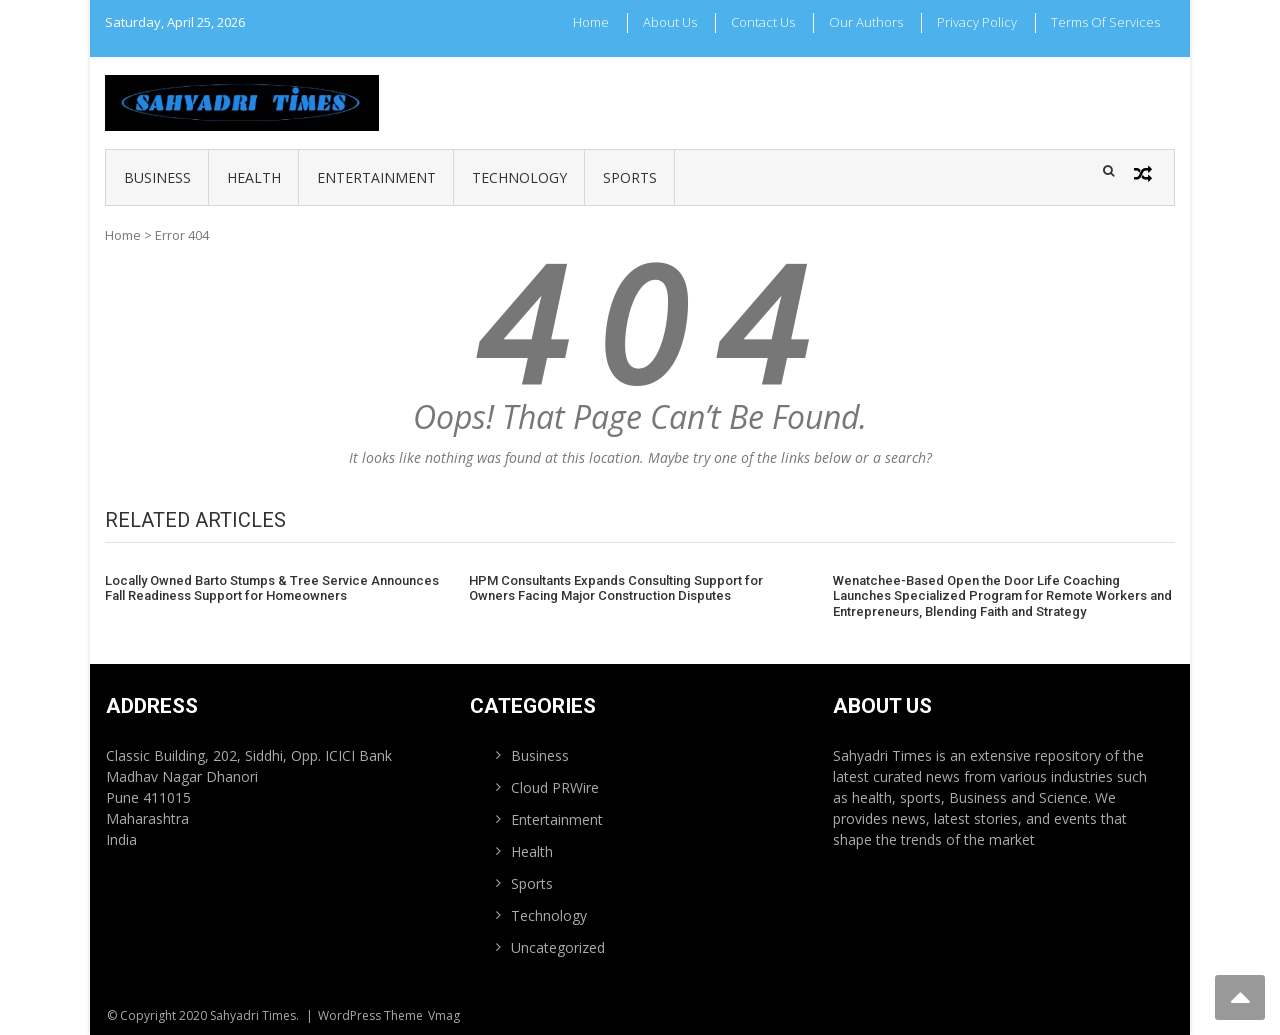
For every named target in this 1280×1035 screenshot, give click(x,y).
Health (254, 177)
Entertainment (376, 177)
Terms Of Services (1105, 22)
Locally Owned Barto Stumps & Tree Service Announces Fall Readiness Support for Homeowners (272, 588)
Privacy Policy (977, 22)
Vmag (444, 1015)
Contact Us (763, 22)
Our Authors (866, 22)
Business (157, 177)
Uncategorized (558, 947)
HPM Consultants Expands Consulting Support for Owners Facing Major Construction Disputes (616, 588)
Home (591, 22)
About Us (670, 22)
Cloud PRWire (555, 787)
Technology (519, 177)
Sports (630, 177)
